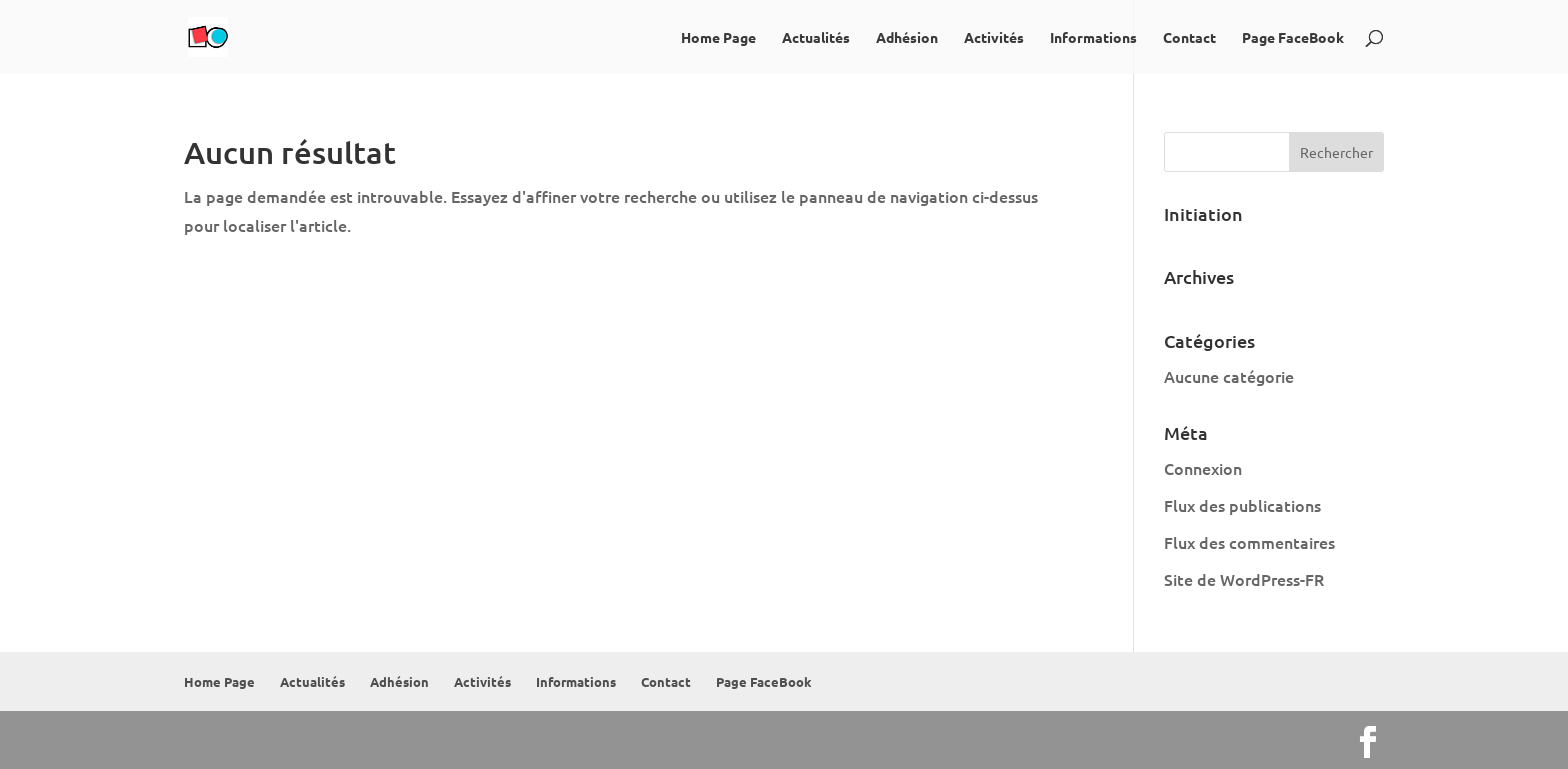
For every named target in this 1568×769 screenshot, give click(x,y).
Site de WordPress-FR (1244, 579)
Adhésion (907, 38)
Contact (1189, 38)
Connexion (1203, 468)
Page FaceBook (1293, 38)
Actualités (816, 38)
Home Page (718, 38)
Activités (994, 38)
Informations (1093, 38)
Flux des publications (1242, 505)
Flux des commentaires (1249, 542)
